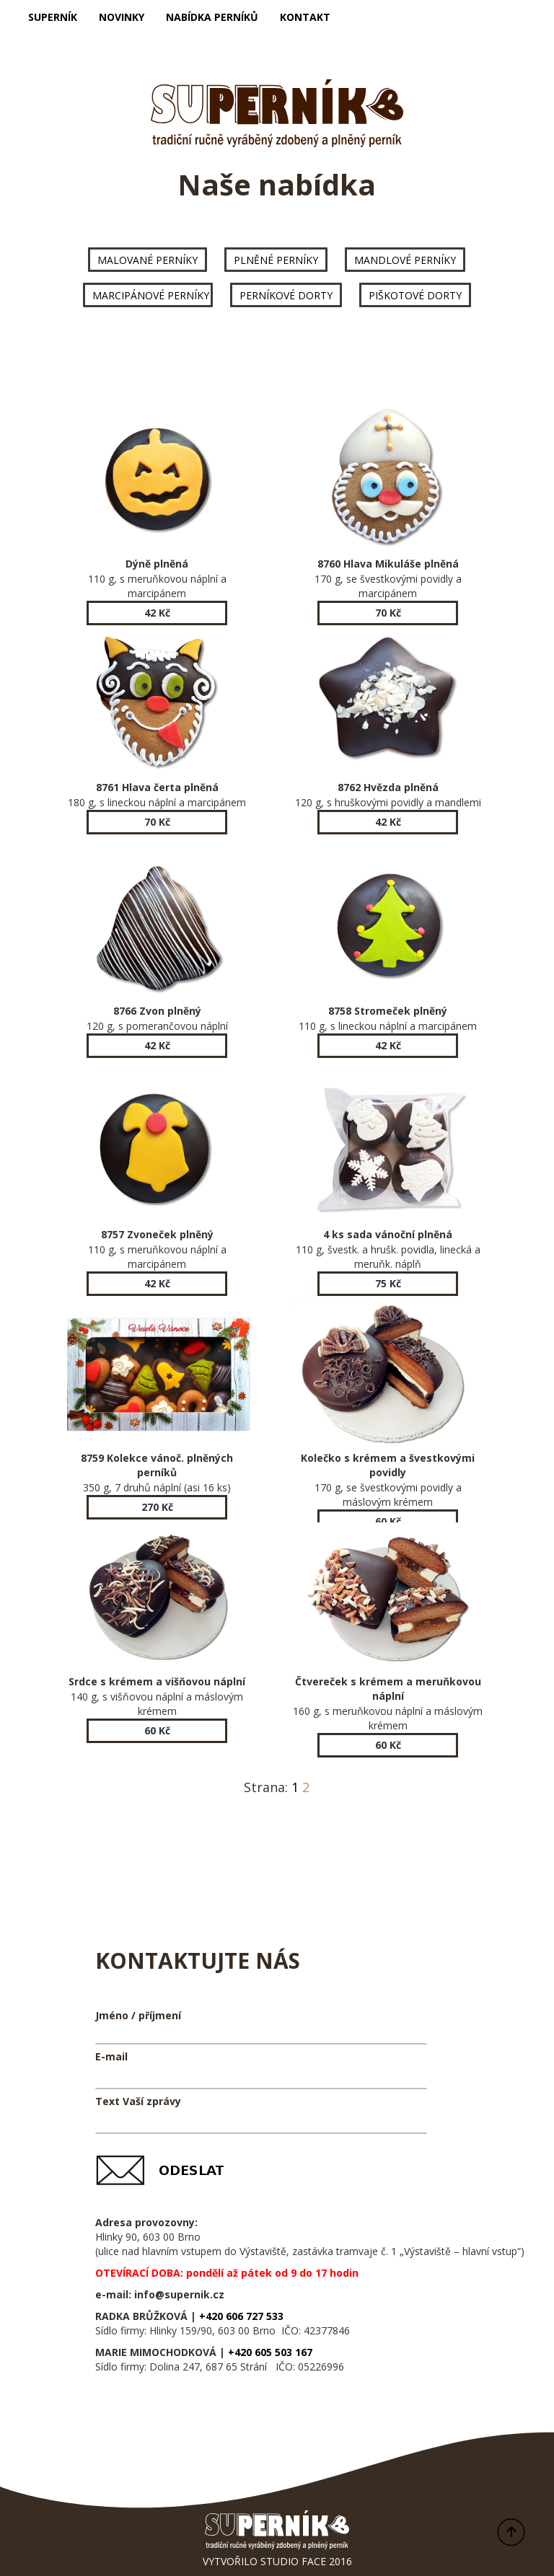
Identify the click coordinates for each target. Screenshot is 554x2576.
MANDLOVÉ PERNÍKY (405, 260)
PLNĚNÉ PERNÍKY (276, 260)
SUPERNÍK (52, 17)
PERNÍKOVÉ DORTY (286, 295)
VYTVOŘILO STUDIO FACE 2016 (277, 2561)
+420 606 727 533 (241, 2316)
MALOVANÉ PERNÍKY (147, 260)
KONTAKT (305, 17)
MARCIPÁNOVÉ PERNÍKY (150, 295)
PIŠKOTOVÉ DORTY (415, 295)
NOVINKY (121, 17)
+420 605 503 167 (270, 2352)
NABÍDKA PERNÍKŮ (212, 17)
